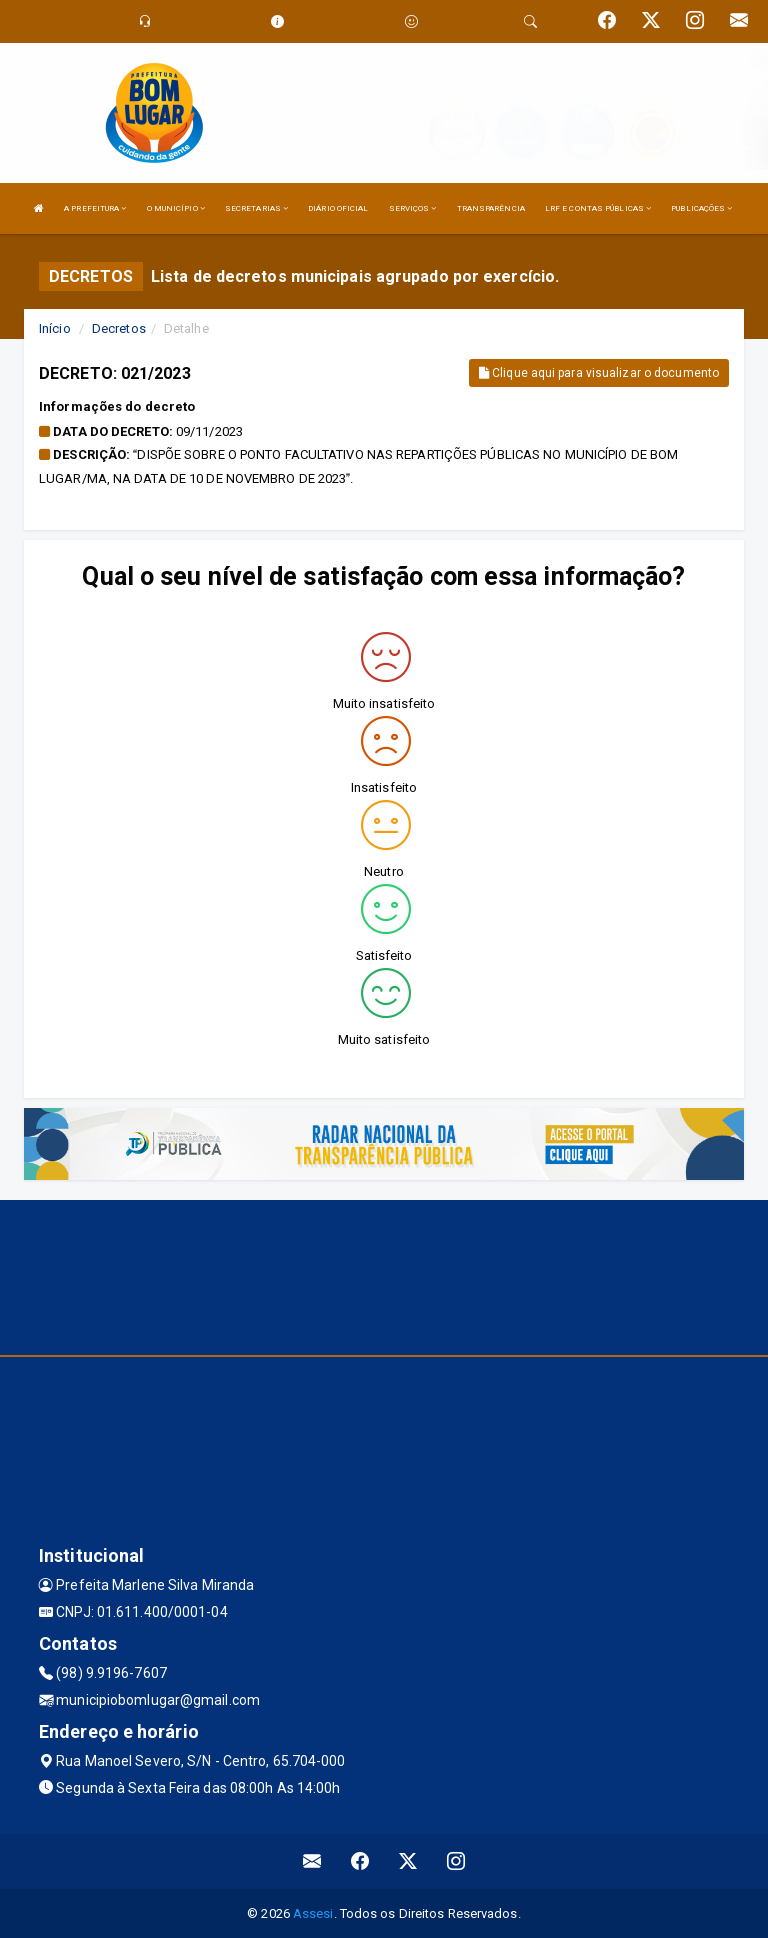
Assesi (313, 1913)
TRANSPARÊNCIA (491, 208)
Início (55, 328)
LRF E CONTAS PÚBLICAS (598, 208)
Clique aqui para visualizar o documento (599, 373)
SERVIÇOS (413, 208)
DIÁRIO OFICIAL (338, 208)
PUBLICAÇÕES (701, 208)
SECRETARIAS (256, 208)
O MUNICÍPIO (176, 208)
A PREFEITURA (95, 208)
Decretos (119, 328)
